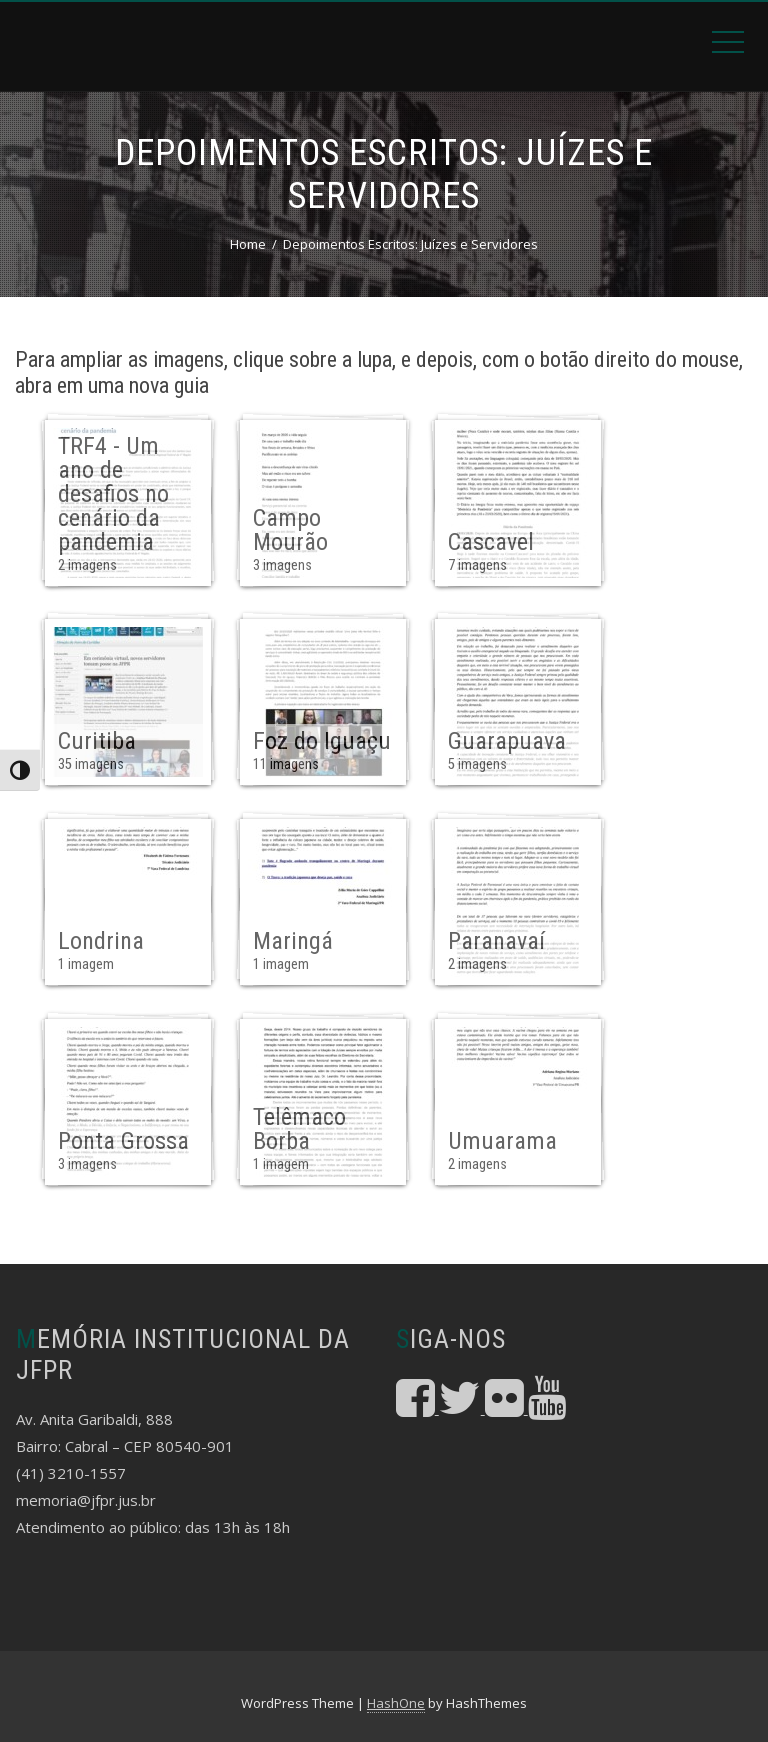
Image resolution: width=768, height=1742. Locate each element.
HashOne (396, 1703)
